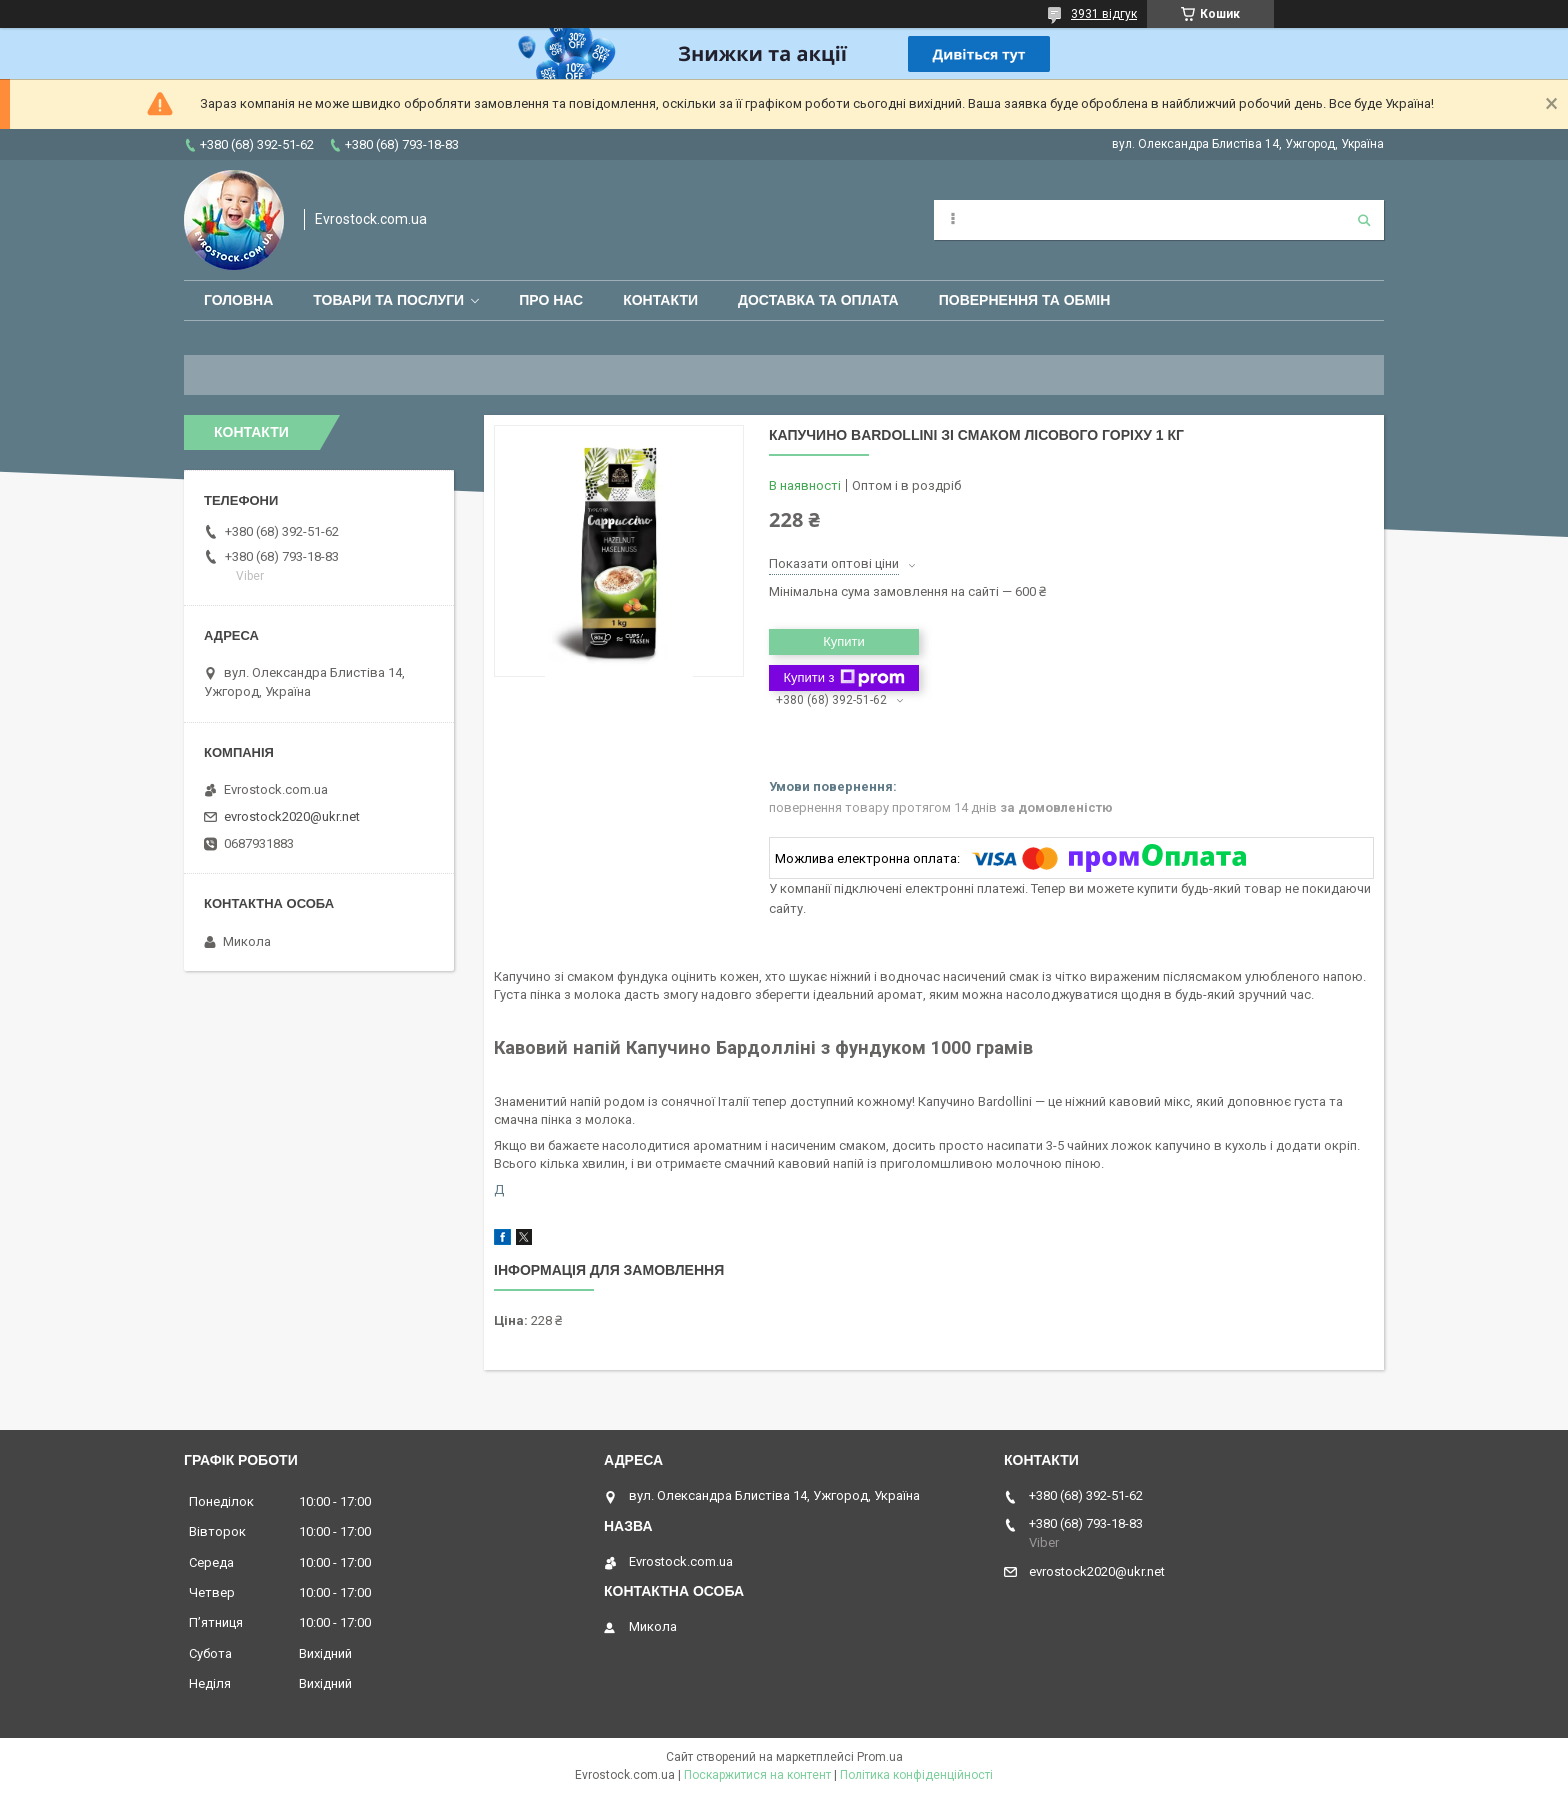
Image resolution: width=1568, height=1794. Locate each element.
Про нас (551, 300)
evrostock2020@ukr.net (292, 816)
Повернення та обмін (1025, 300)
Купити (844, 641)
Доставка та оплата (818, 300)
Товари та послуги (388, 300)
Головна (238, 300)
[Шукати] (1364, 220)
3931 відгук (1104, 14)
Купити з (843, 678)
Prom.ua (880, 1757)
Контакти (660, 300)
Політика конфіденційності (916, 1775)
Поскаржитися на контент (757, 1775)
